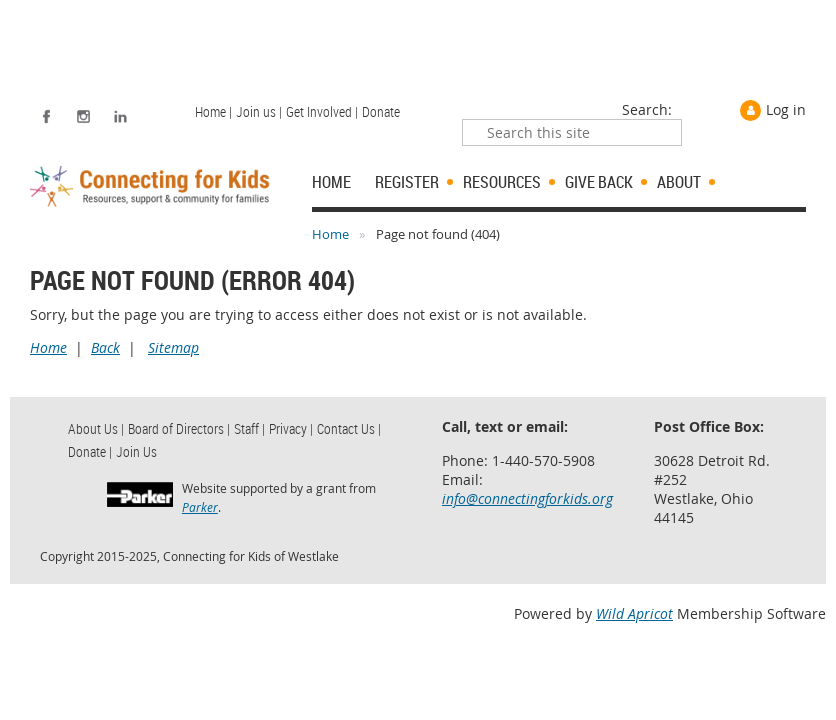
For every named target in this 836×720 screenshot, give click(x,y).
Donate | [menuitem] (90, 451)
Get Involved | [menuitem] (322, 111)
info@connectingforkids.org (527, 498)
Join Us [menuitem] (136, 451)
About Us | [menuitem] (96, 428)
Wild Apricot (634, 613)
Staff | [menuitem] (249, 428)
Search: (647, 109)
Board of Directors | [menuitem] (179, 428)
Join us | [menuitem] (259, 111)
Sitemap (173, 347)
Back (105, 347)
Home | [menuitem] (213, 111)
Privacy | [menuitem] (291, 428)
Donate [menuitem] (381, 111)
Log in (786, 109)
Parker (200, 507)
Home (330, 234)
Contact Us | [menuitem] (349, 428)
